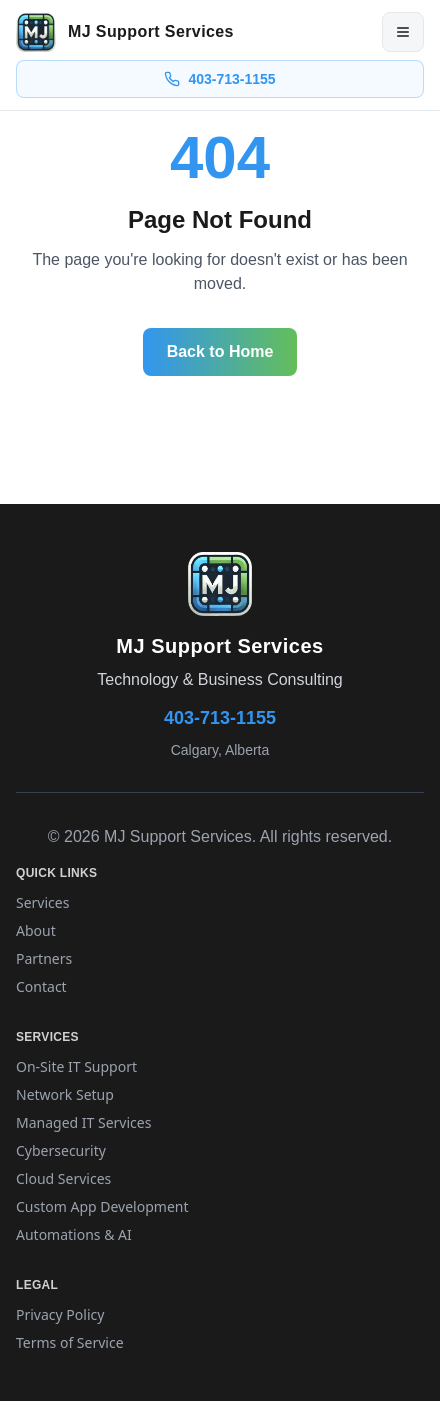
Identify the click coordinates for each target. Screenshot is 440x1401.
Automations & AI (74, 1234)
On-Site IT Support (76, 1066)
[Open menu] (403, 32)
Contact (41, 986)
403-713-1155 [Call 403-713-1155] (219, 79)
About (36, 930)
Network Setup (65, 1094)
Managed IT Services (83, 1122)
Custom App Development (102, 1206)
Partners (44, 958)
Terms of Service (70, 1342)
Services (42, 902)
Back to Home (220, 351)
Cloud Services (63, 1178)
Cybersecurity (61, 1150)
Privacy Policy (60, 1314)
